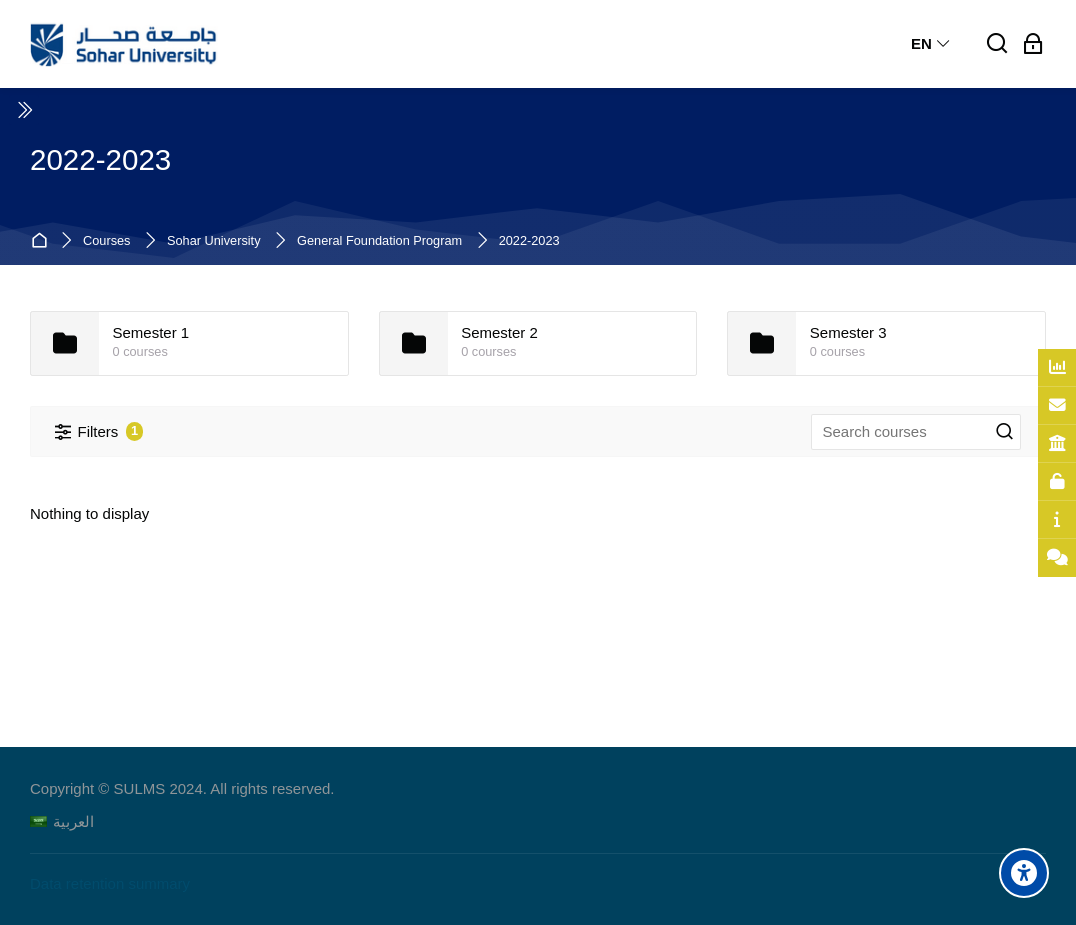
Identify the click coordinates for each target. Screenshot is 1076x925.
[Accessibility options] (1024, 873)
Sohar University (214, 241)
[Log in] (1033, 44)
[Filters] (99, 431)
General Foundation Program (379, 241)
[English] (931, 44)
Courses (106, 241)
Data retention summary (110, 883)
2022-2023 (529, 241)
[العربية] (62, 821)
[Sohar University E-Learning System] (124, 44)
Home (42, 241)
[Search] (997, 44)
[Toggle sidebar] (24, 110)
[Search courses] (1005, 432)
